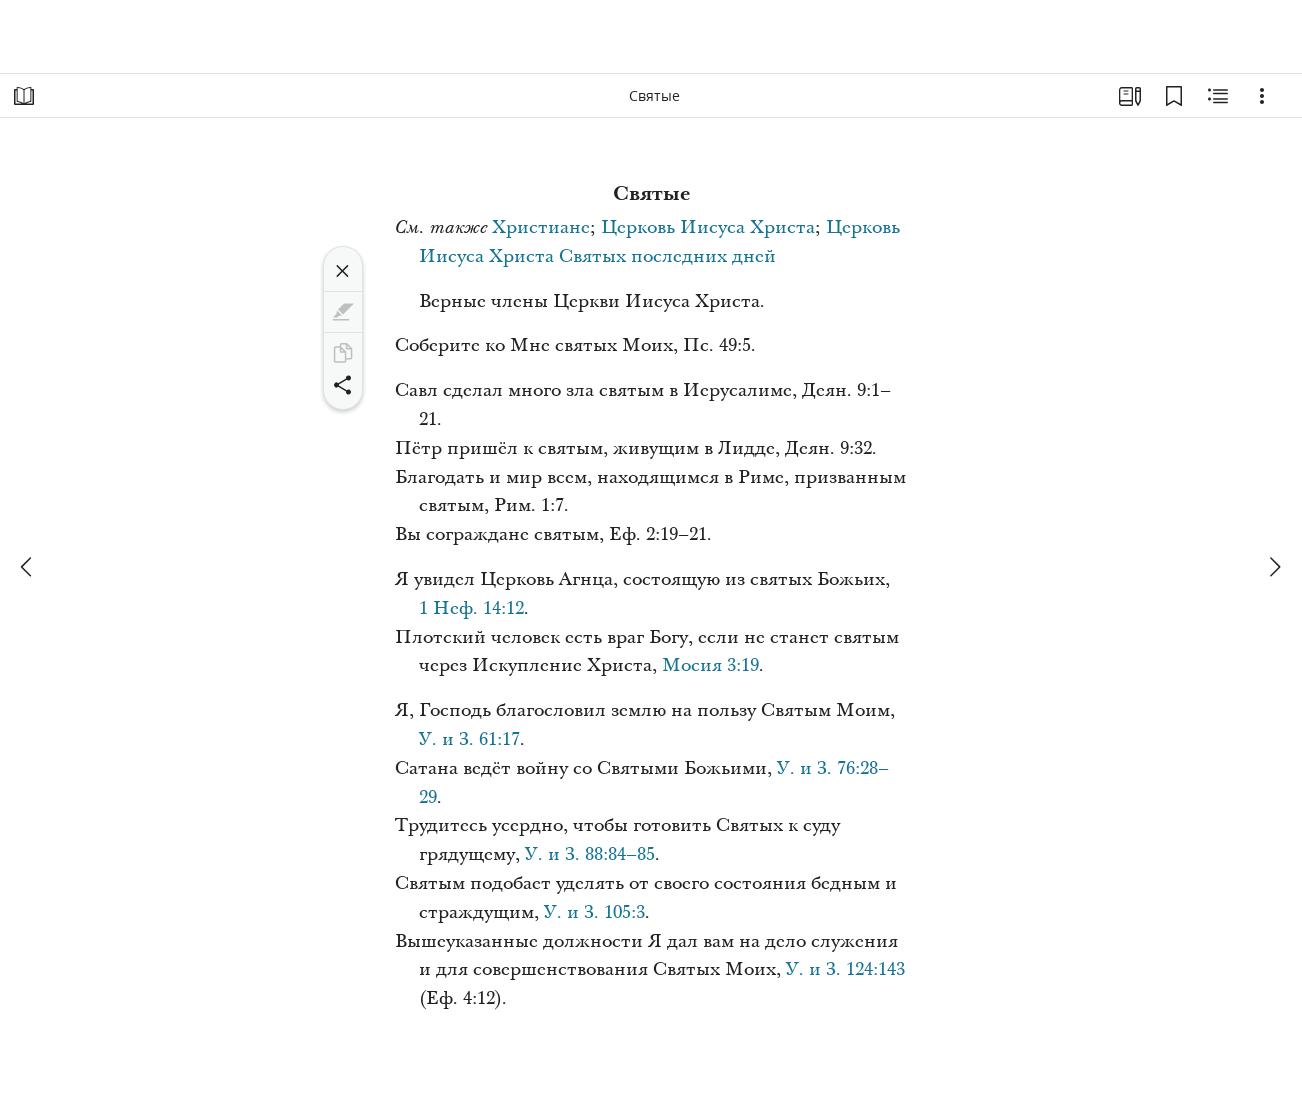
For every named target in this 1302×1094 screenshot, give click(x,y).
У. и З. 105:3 (594, 912)
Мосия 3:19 (710, 665)
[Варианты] (1262, 96)
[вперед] (1274, 567)
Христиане (541, 227)
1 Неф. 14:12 (471, 608)
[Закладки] (1174, 96)
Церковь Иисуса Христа (708, 227)
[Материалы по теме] (1218, 96)
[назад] (28, 567)
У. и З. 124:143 (845, 969)
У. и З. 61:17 (469, 739)
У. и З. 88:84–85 (590, 854)
